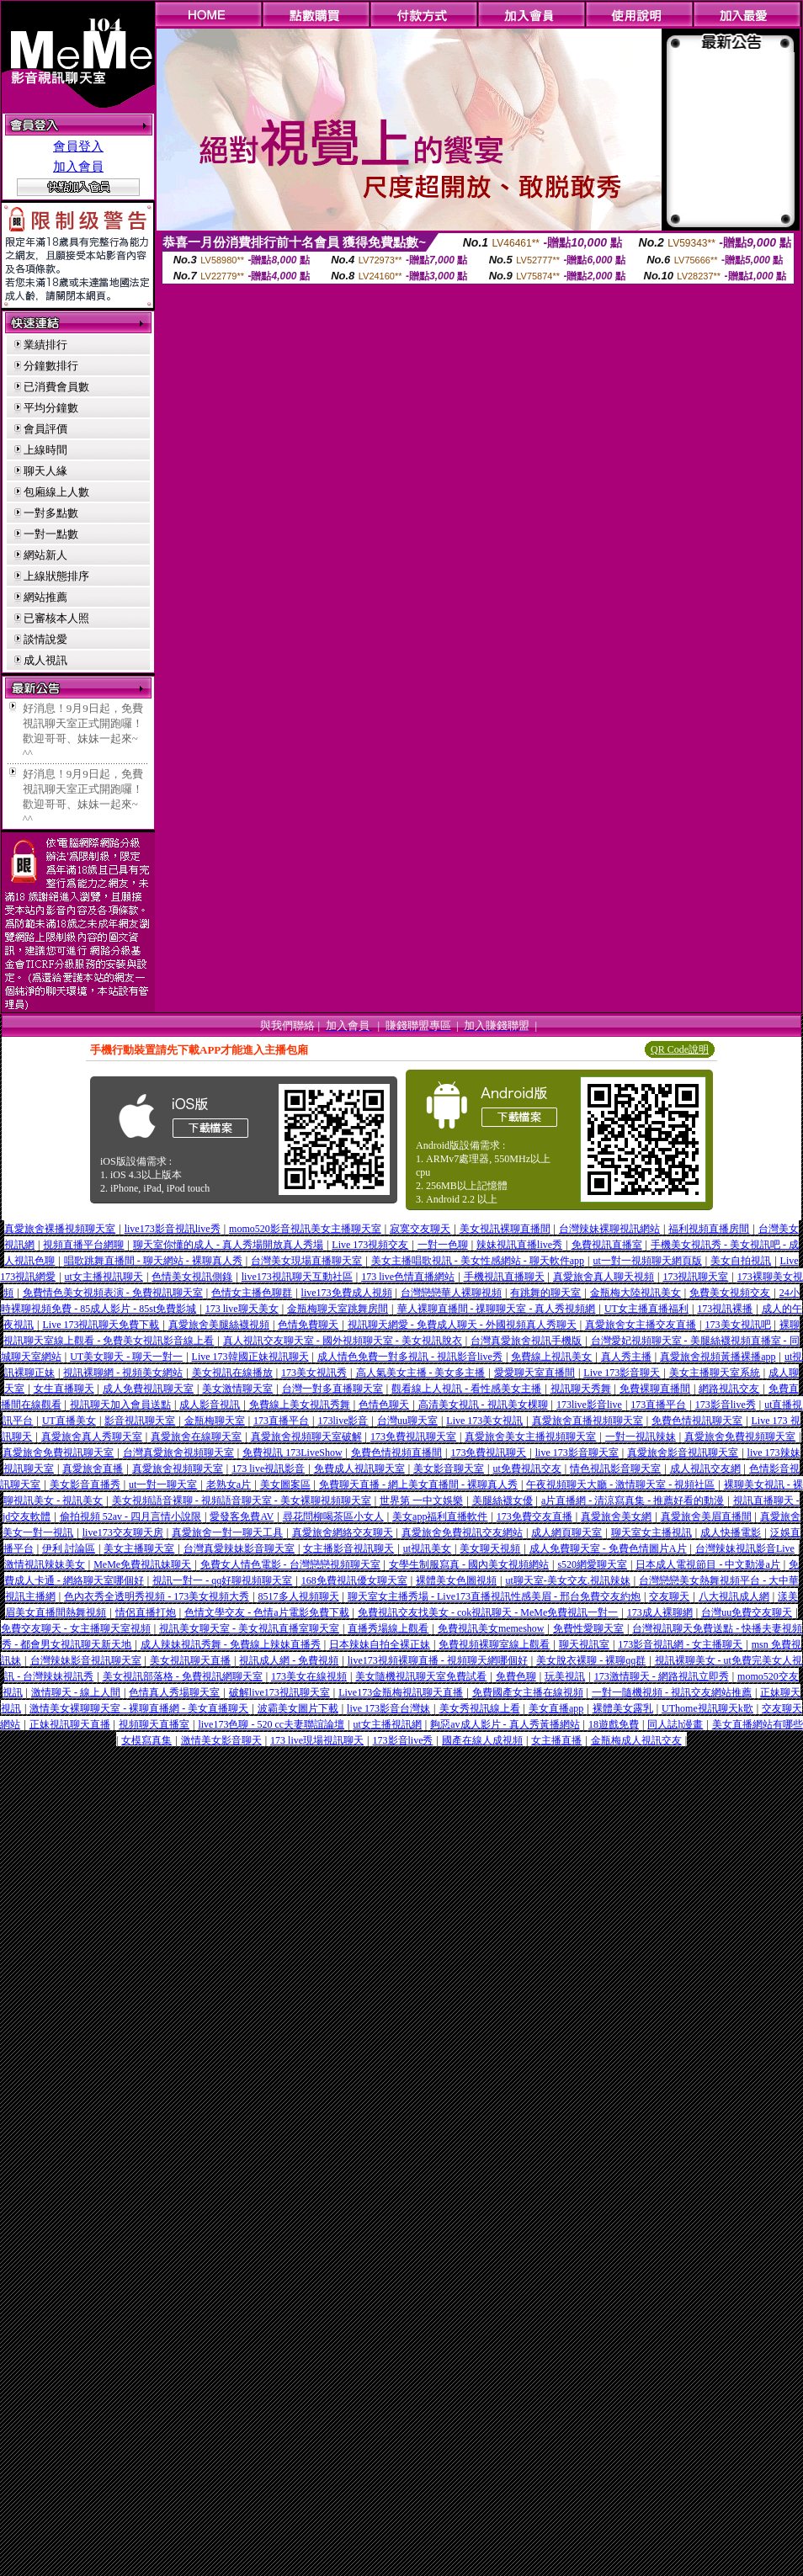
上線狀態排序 (56, 576)
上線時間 (45, 449)
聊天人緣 (45, 471)
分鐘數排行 (51, 365)
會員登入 (78, 146)
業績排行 (45, 344)
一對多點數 (51, 513)
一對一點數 (51, 534)
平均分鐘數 (51, 407)
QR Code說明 (680, 1049)
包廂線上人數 (56, 492)
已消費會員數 (56, 386)
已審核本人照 (56, 618)
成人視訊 (45, 660)
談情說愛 (45, 639)
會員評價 (45, 428)
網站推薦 (45, 597)
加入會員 (78, 166)
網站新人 (45, 555)
